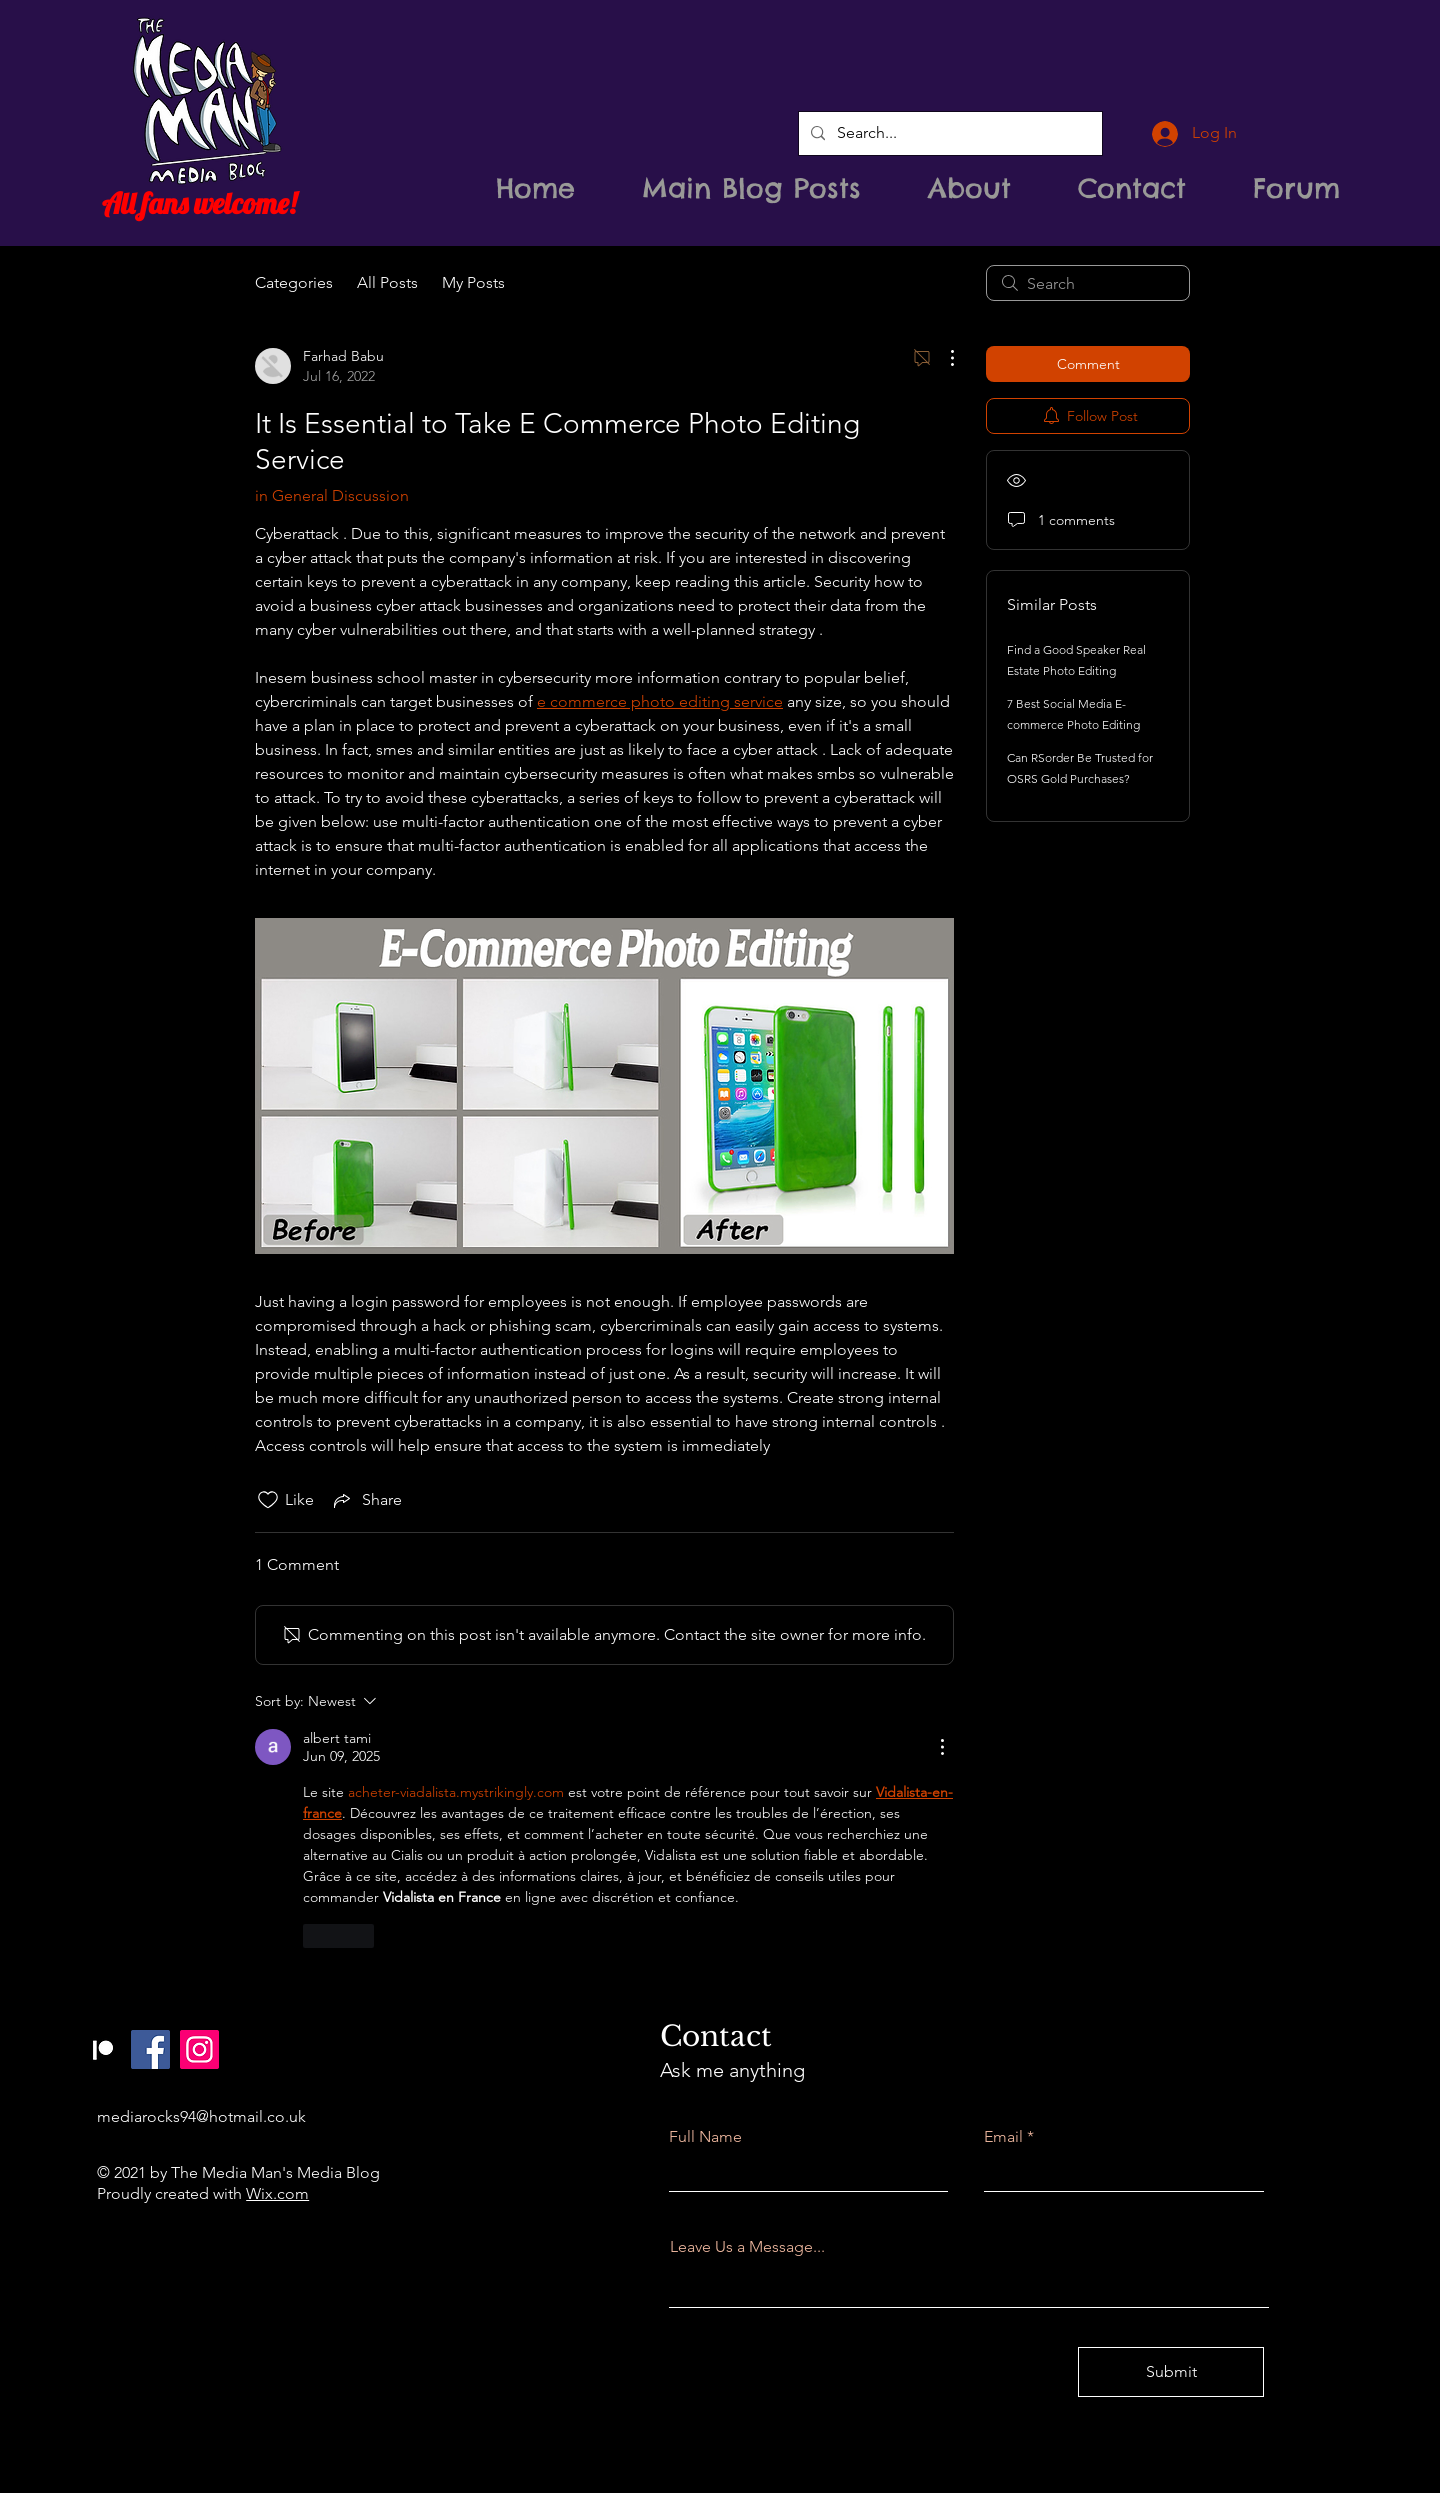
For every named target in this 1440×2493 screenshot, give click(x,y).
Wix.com (277, 2193)
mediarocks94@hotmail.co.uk (201, 2116)
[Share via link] (366, 1500)
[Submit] (1171, 2372)
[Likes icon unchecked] (268, 1500)
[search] (1088, 283)
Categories (294, 282)
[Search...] (948, 133)
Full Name (705, 2137)
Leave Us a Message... (747, 2247)
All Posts (387, 282)
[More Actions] (942, 358)
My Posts (473, 282)
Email (1003, 2137)
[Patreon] (101, 2049)
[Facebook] (150, 2049)
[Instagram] (199, 2049)
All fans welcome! (199, 203)
